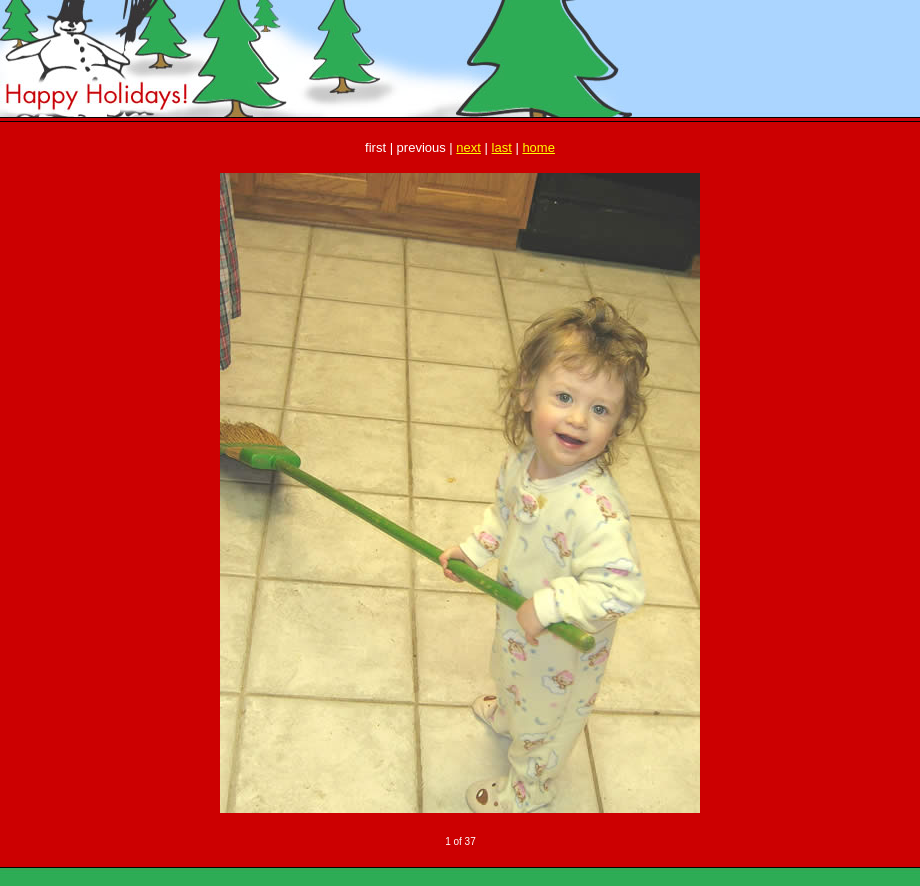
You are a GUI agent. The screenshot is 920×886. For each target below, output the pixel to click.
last (502, 147)
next (468, 147)
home (538, 147)
